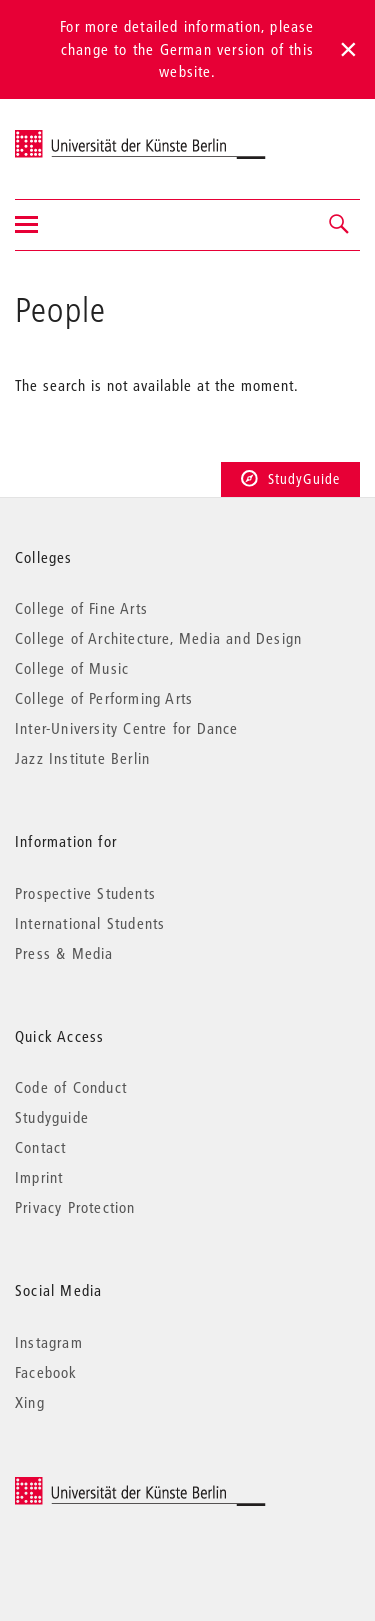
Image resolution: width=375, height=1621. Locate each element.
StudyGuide (290, 479)
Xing (30, 1402)
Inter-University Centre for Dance (127, 728)
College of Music (72, 668)
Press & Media (64, 953)
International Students (90, 923)
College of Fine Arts (81, 608)
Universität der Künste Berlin (93, 136)
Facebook (46, 1372)
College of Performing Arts (104, 698)
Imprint (39, 1177)
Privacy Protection (75, 1207)
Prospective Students (85, 893)
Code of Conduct (71, 1087)
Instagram (49, 1342)
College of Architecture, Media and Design (158, 638)
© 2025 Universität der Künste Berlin (119, 1486)
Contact (40, 1147)
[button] (340, 225)
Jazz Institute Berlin (82, 758)
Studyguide (52, 1117)
